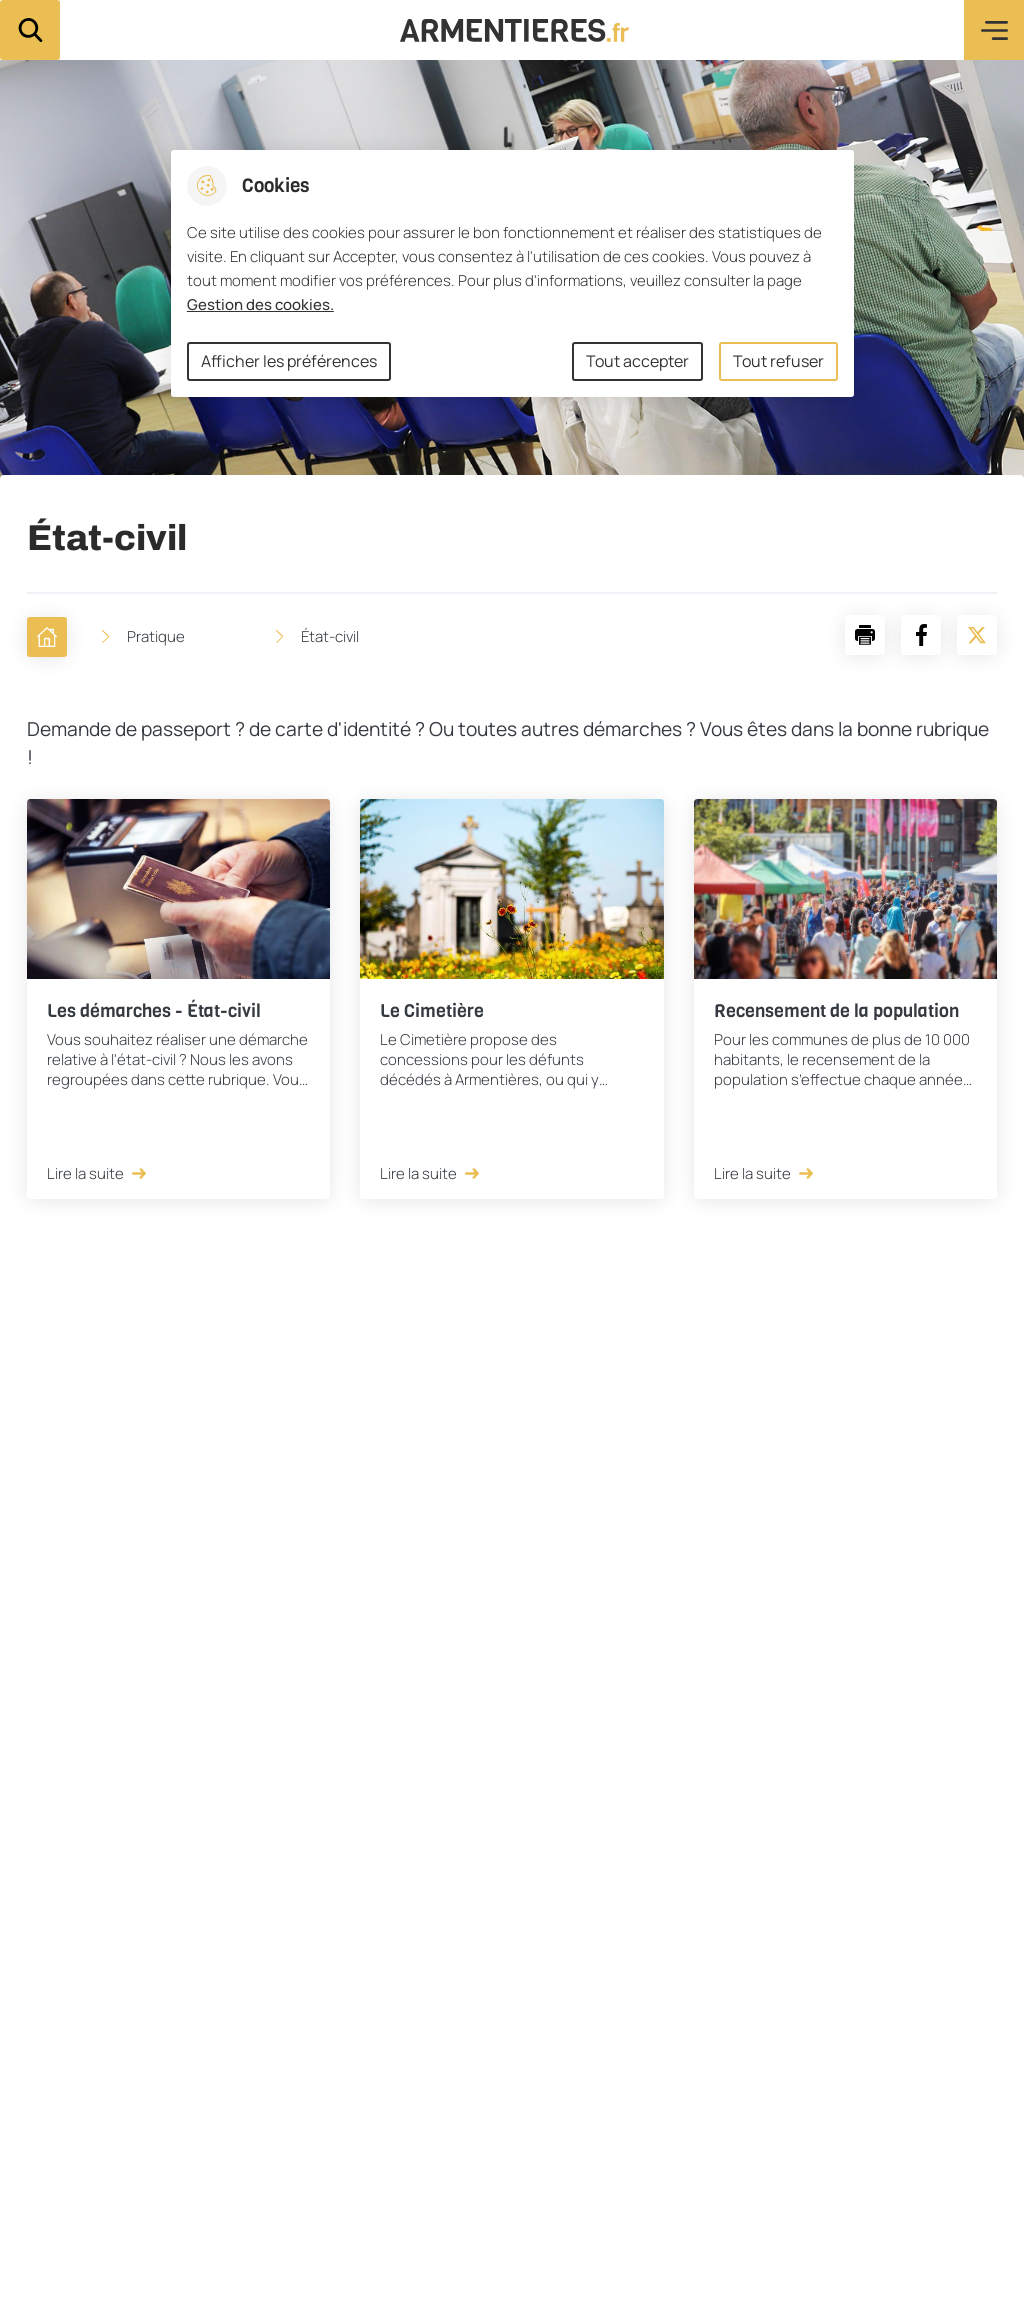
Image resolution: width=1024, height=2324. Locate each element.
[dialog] (512, 273)
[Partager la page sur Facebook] (921, 635)
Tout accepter (637, 361)
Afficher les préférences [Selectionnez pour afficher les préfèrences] (289, 361)
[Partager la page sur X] (977, 635)
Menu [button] (994, 30)
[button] (865, 635)
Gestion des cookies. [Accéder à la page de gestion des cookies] (260, 304)
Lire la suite (98, 1174)
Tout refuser (778, 361)
